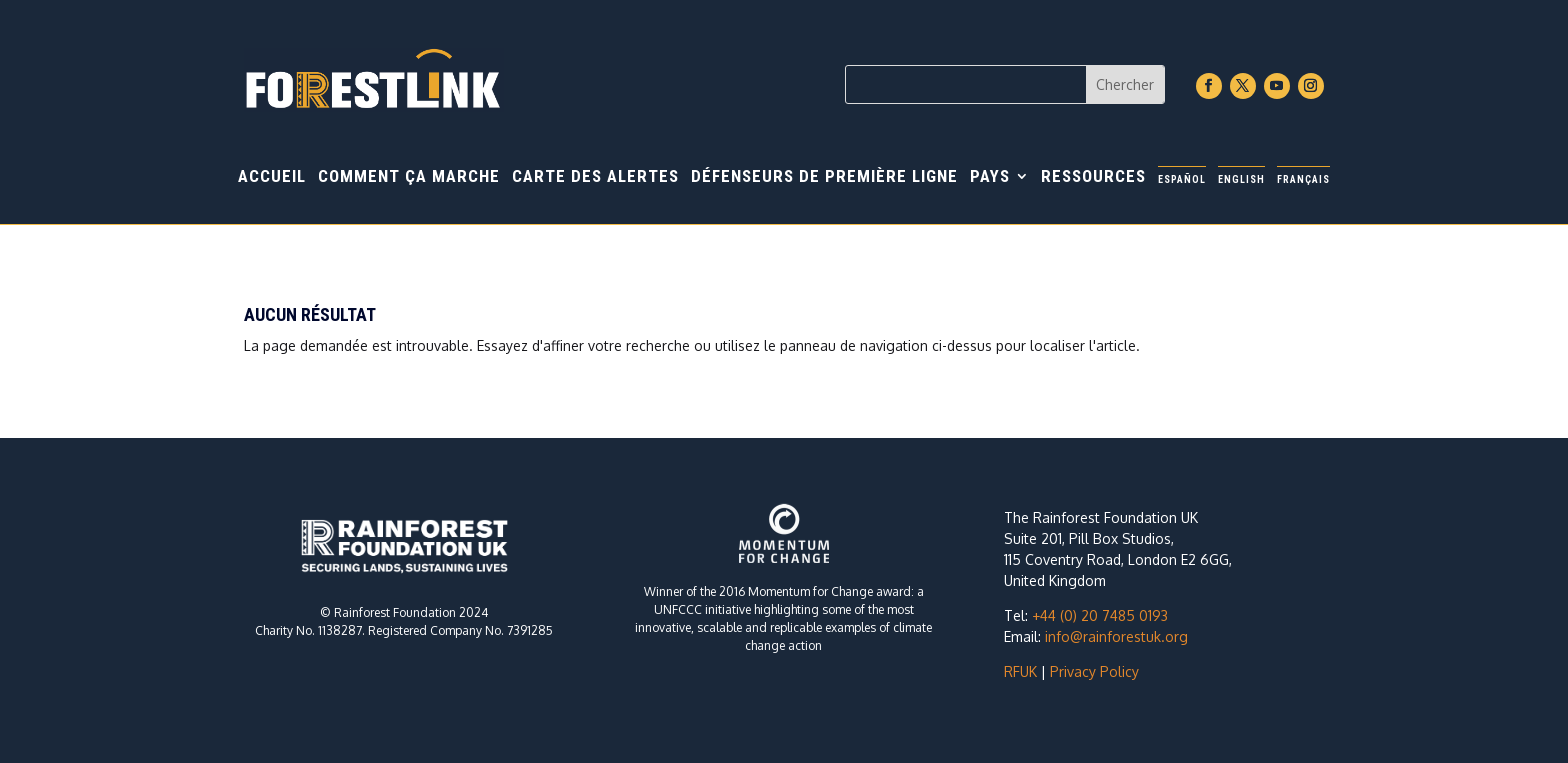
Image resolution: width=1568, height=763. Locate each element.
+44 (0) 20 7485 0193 (1100, 615)
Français (1303, 179)
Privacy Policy (1094, 671)
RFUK (1020, 671)
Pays (990, 177)
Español (1182, 179)
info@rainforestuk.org (1116, 636)
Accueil (272, 177)
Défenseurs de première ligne (824, 177)
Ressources (1093, 177)
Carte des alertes (595, 177)
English (1241, 179)
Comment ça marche (409, 177)
